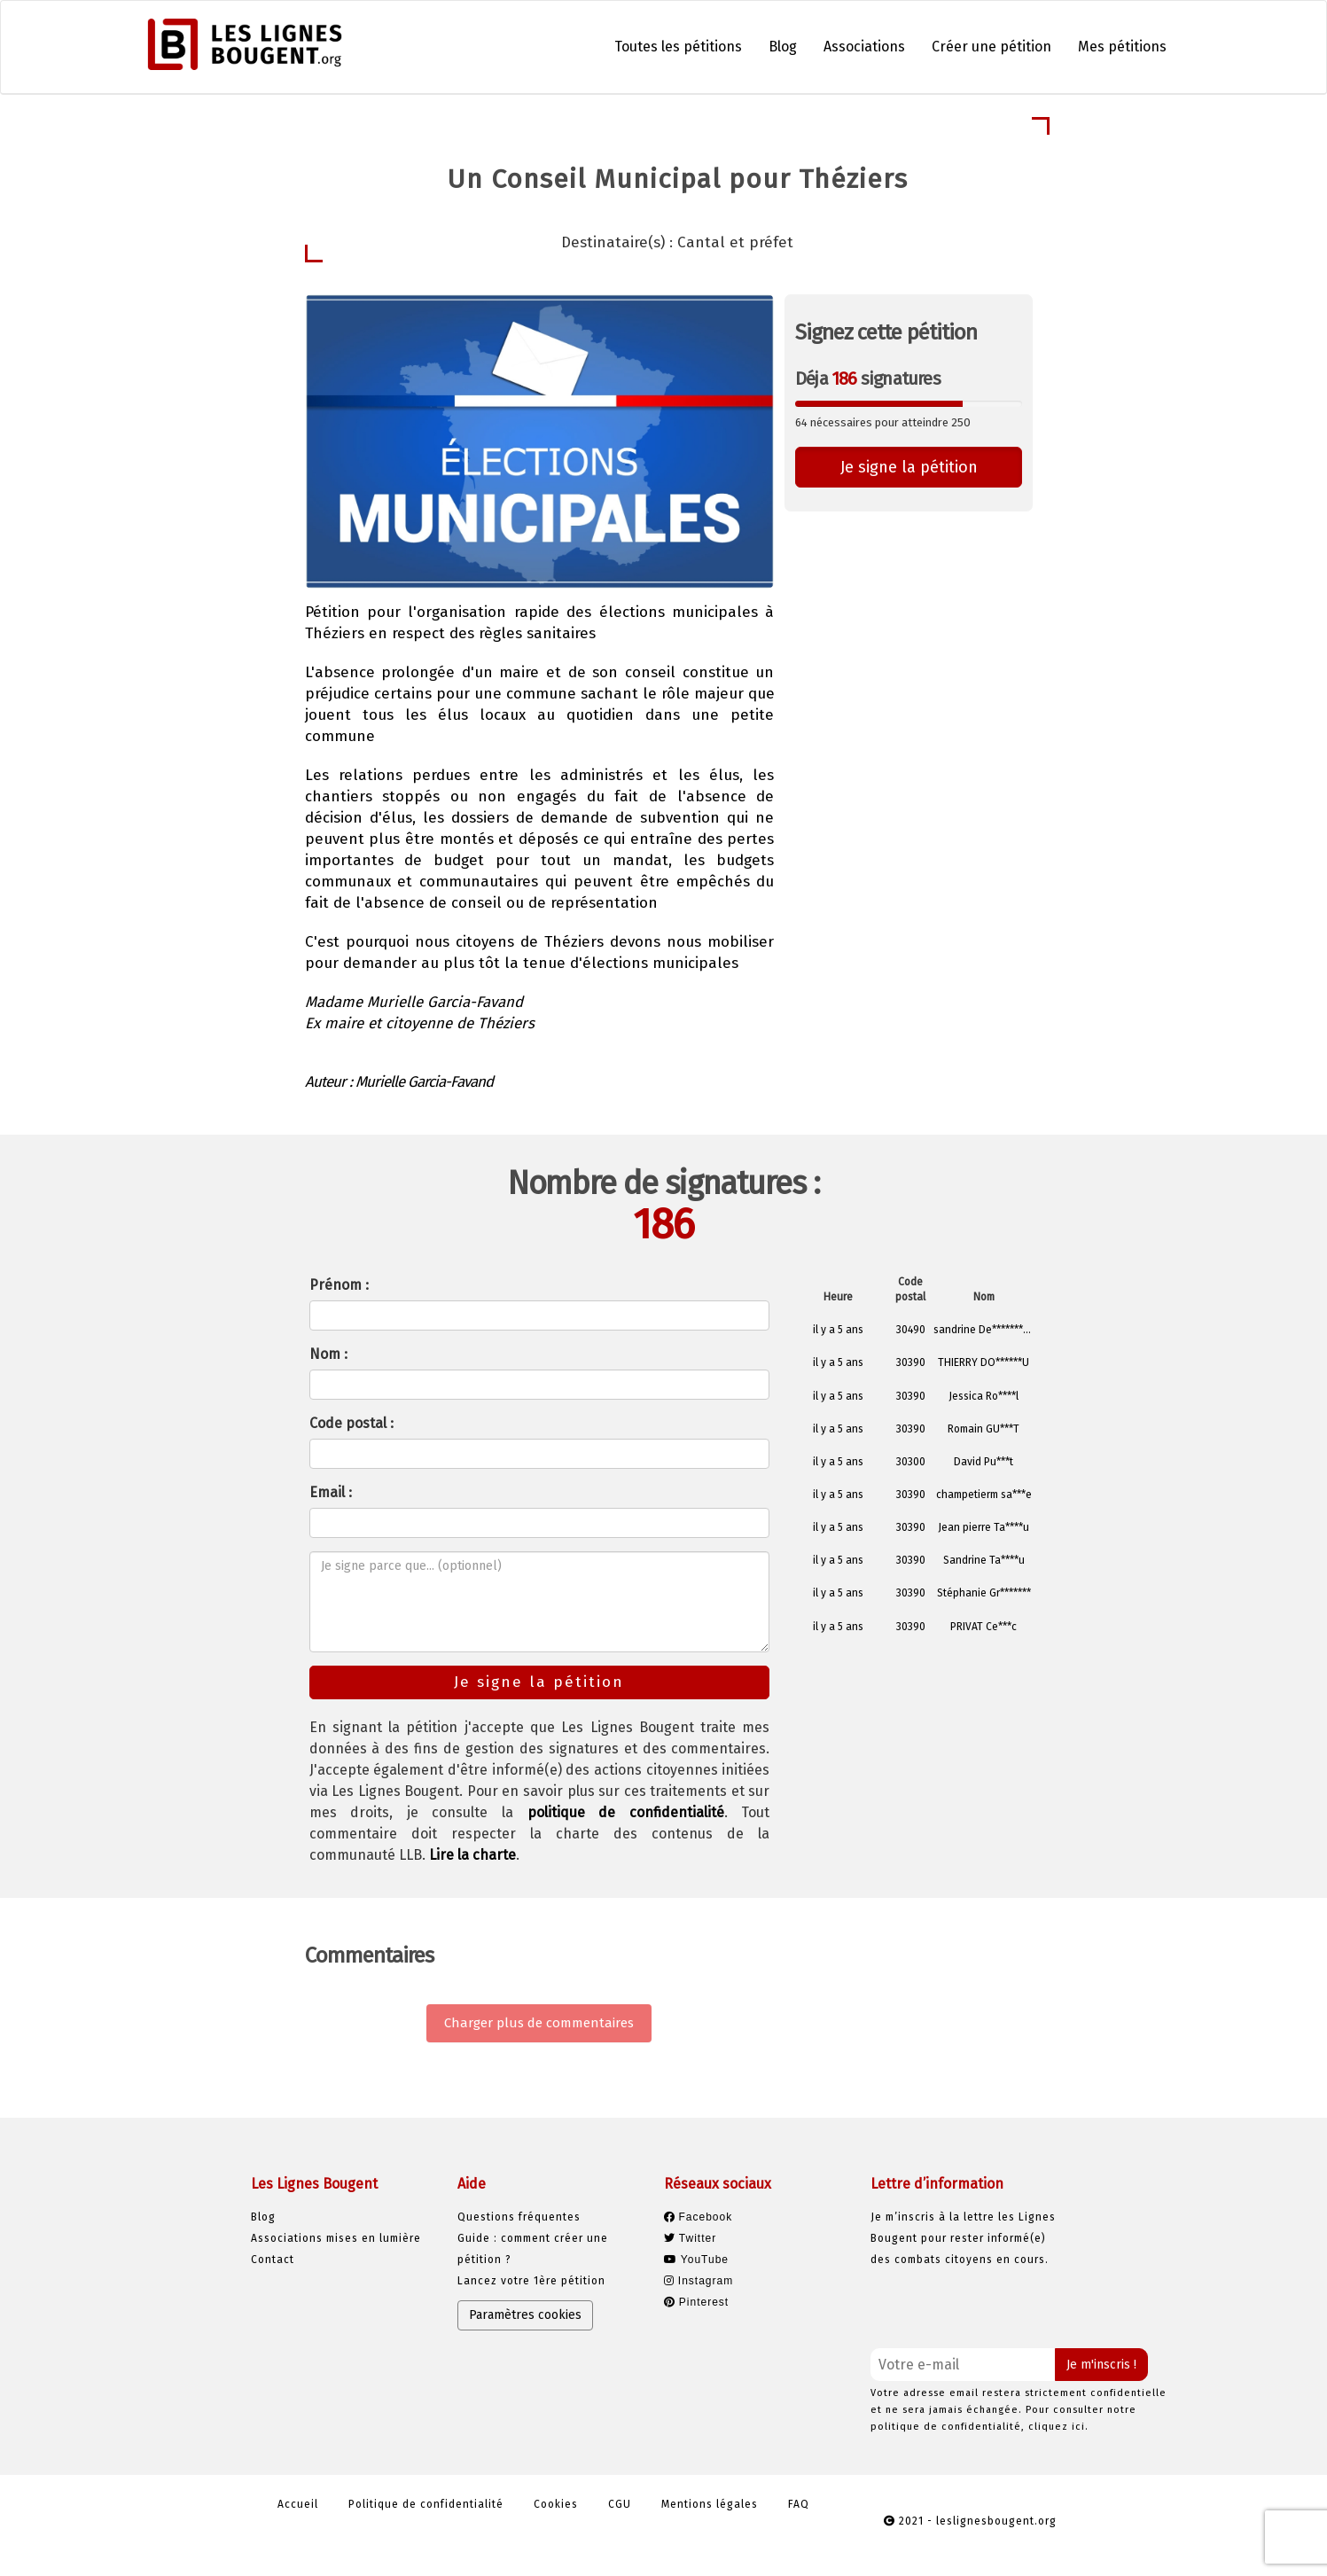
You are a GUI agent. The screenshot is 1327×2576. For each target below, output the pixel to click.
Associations (864, 46)
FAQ (798, 2504)
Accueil (297, 2504)
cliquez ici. (1058, 2426)
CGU (619, 2504)
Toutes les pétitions (678, 46)
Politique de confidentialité (425, 2504)
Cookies (556, 2504)
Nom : (328, 1354)
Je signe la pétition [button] (909, 467)
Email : (330, 1492)
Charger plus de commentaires (539, 2023)
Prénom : (339, 1284)
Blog (783, 46)
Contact (272, 2259)
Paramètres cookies (525, 2314)
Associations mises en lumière (336, 2238)
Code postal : (351, 1423)
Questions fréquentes (519, 2217)
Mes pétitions (1122, 46)
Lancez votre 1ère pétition (531, 2281)
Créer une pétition (991, 46)
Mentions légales (709, 2504)
